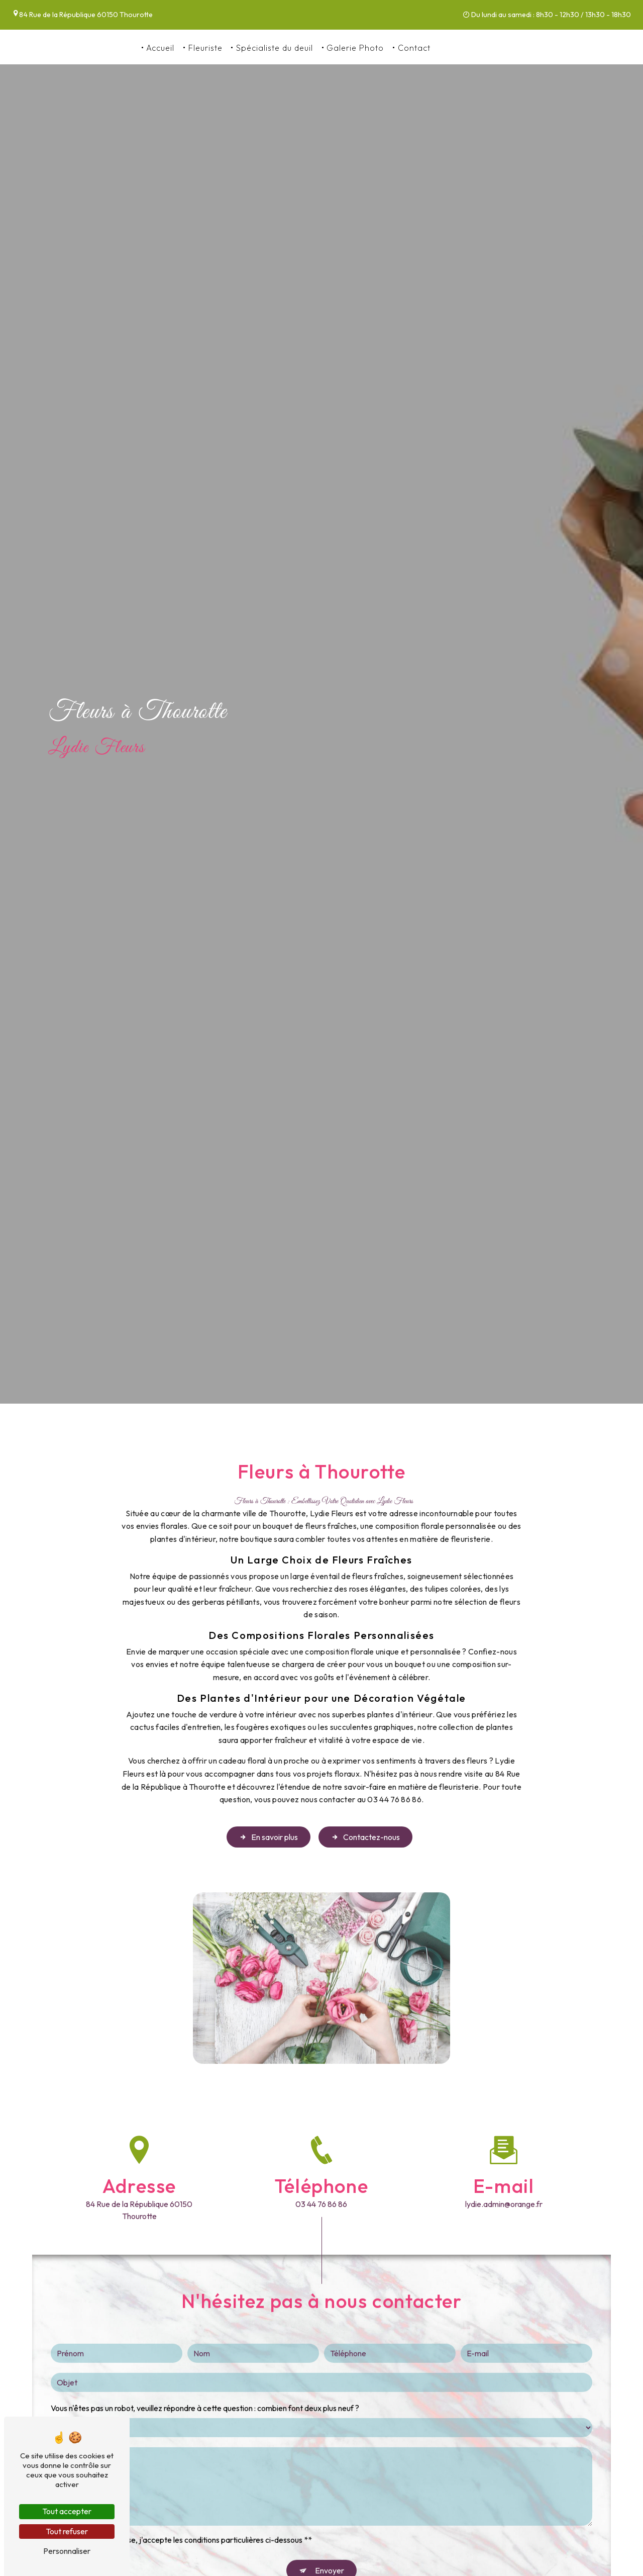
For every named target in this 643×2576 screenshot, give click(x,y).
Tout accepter (66, 2511)
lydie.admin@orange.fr (504, 2204)
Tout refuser (67, 2531)
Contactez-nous (365, 1837)
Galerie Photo (355, 48)
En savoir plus (268, 1837)
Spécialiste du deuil (274, 48)
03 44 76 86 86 (470, 48)
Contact (414, 48)
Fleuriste (205, 48)
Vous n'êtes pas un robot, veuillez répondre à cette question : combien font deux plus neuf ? (205, 2381)
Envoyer (329, 2543)
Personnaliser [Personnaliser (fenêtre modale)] (66, 2551)
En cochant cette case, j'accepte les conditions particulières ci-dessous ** (185, 2513)
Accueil (160, 48)
